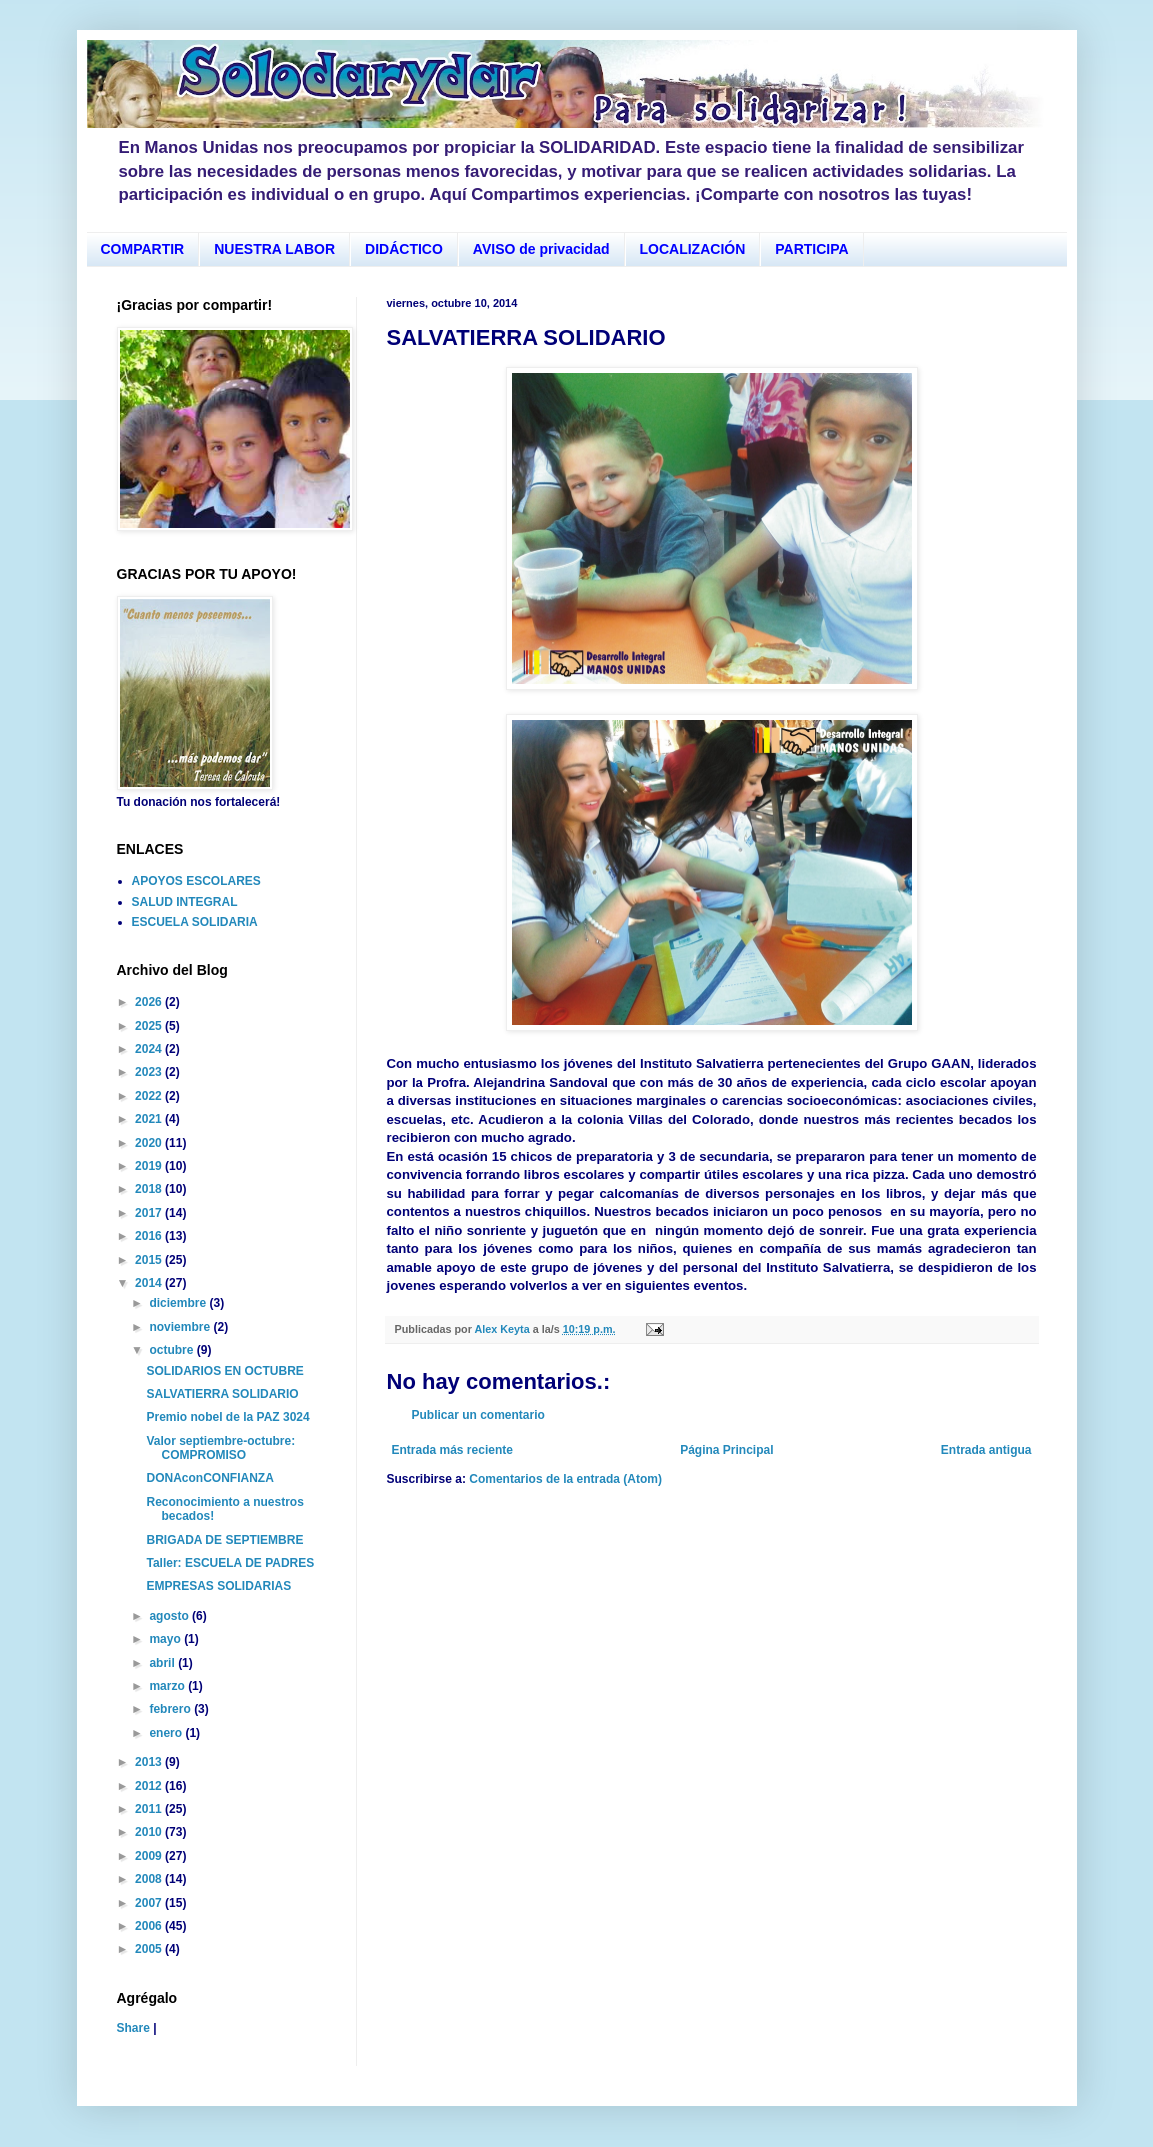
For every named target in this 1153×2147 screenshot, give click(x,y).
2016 (150, 1236)
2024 (150, 1049)
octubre (172, 1350)
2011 (150, 1809)
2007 (150, 1903)
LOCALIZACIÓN (693, 249)
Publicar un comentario (478, 1415)
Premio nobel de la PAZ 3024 (227, 1417)
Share (133, 2028)
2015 (150, 1260)
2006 (150, 1926)
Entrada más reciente (452, 1450)
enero (167, 1733)
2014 (150, 1283)
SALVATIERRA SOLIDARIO (222, 1394)
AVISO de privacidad (541, 249)
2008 (150, 1879)
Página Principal (726, 1450)
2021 (150, 1119)
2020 (150, 1143)
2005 (150, 1949)
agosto (170, 1616)
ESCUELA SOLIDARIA (195, 922)
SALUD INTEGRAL (185, 902)
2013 (150, 1762)
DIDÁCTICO (404, 249)
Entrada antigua (986, 1450)
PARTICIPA (811, 249)
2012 (150, 1786)
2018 (150, 1189)
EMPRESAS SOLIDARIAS (218, 1586)
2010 (150, 1832)
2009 (150, 1856)
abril (163, 1663)
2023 (150, 1072)
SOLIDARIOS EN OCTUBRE (224, 1371)
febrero (171, 1709)
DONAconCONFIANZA (209, 1478)
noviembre (181, 1327)
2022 (150, 1096)
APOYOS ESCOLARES (196, 881)
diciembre (179, 1303)
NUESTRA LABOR (274, 249)
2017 (150, 1213)
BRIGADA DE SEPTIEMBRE (224, 1540)
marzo (168, 1686)
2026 (150, 1002)
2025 (150, 1026)
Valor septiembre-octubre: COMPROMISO (220, 1448)
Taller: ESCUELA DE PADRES (230, 1563)
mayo (166, 1639)
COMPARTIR (143, 249)
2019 (150, 1166)
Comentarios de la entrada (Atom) (565, 1479)
